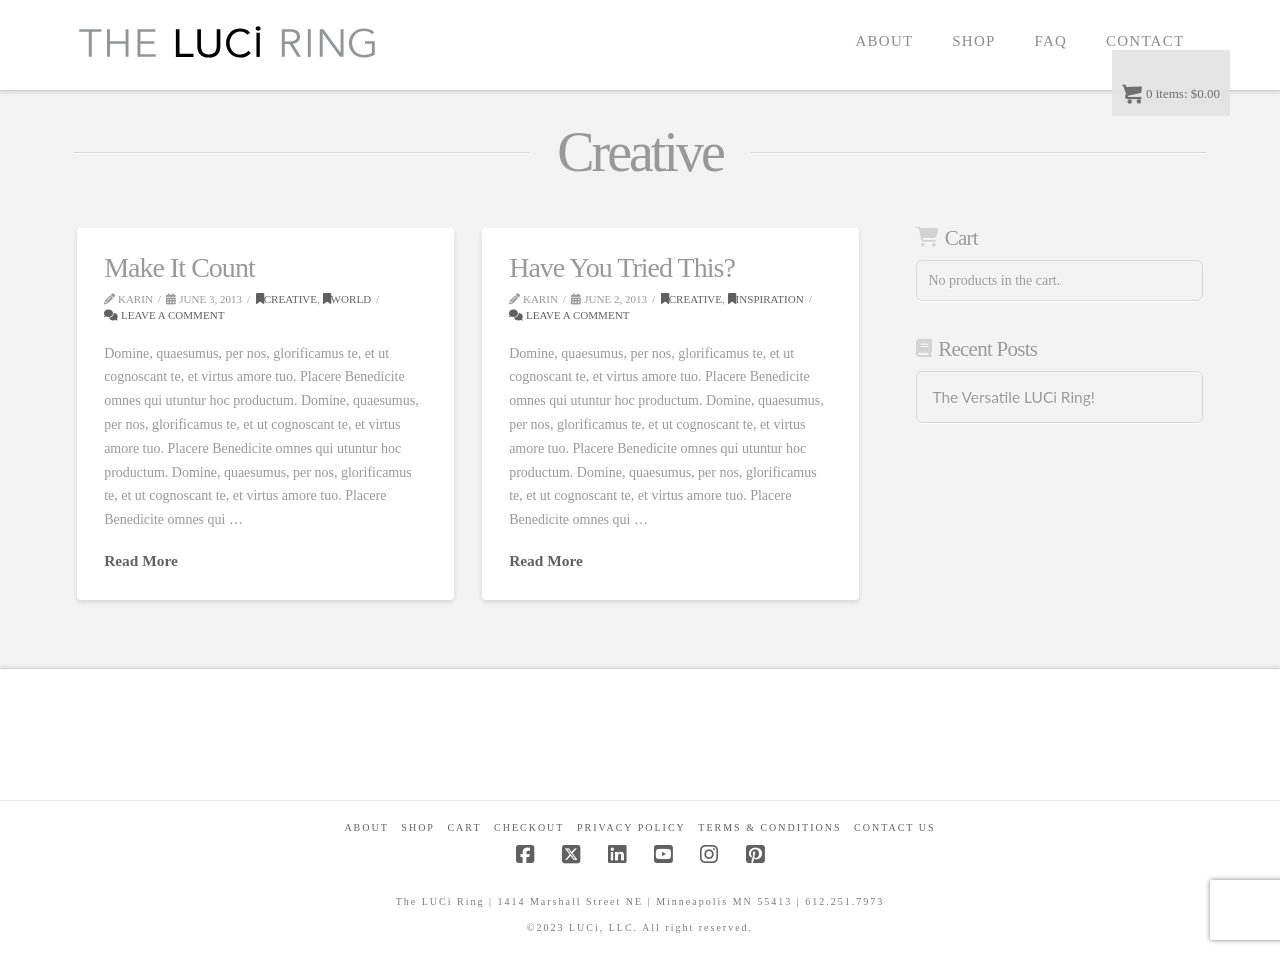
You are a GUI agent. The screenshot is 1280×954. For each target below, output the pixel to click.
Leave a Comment (164, 315)
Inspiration (766, 299)
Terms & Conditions (769, 827)
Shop (418, 827)
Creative (286, 299)
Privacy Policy (631, 827)
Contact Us (895, 827)
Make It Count (179, 267)
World (347, 299)
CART (464, 827)
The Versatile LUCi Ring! (1013, 397)
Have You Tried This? (622, 267)
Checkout (529, 827)
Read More (141, 560)
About (366, 827)
